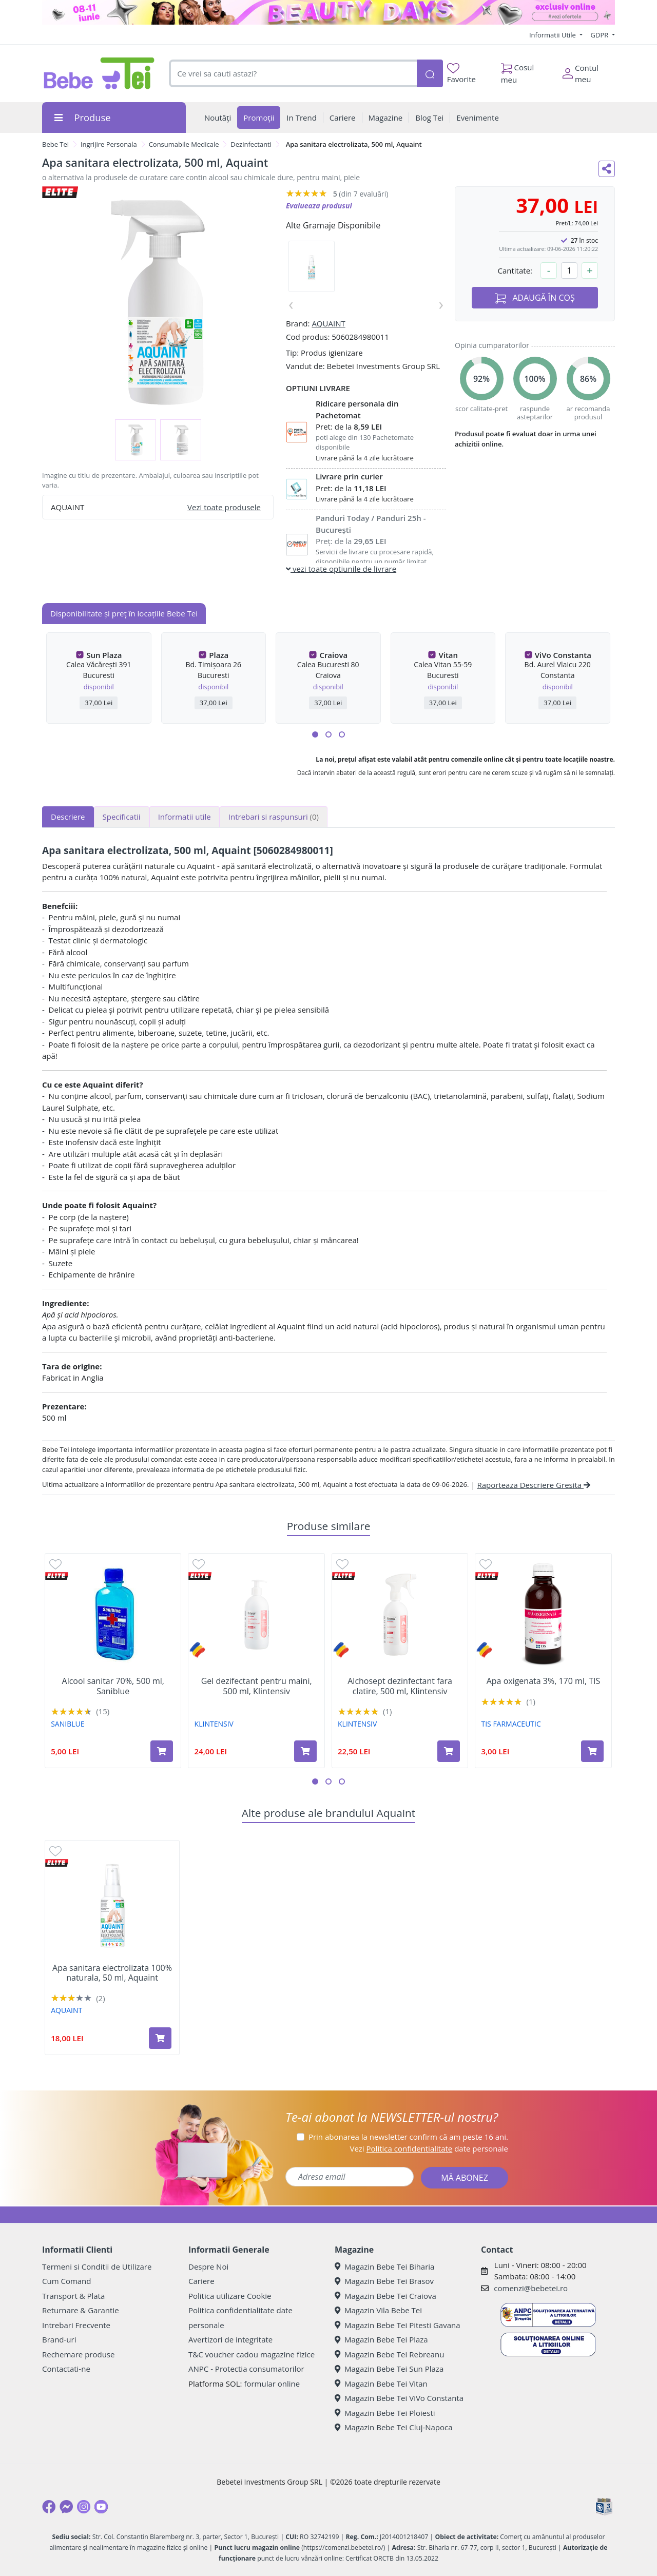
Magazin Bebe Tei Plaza (381, 2339)
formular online (272, 2383)
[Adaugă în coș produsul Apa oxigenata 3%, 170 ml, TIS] (592, 1751)
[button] (315, 734)
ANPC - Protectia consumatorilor (246, 2369)
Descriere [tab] (68, 816)
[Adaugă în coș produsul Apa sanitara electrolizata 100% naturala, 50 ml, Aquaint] (160, 2038)
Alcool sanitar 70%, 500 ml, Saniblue (113, 1686)
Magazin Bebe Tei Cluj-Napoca (394, 2427)
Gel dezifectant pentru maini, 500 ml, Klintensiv (256, 1686)
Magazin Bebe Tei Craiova (385, 2296)
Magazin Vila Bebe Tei (378, 2310)
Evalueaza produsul (319, 205)
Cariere (201, 2281)
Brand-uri (59, 2339)
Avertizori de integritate (230, 2339)
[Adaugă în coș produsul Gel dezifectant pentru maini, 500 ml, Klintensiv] (305, 1751)
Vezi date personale (429, 2148)
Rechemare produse (78, 2354)
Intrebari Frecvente (76, 2325)
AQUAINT (328, 323)
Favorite (461, 73)
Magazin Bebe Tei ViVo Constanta (399, 2398)
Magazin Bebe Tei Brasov (384, 2281)
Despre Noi (208, 2266)
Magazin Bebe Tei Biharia (384, 2266)
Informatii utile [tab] (184, 816)
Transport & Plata (73, 2296)
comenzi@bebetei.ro (531, 2288)
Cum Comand (66, 2281)
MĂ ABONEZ (464, 2177)
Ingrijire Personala (109, 144)
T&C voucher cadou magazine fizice (251, 2354)
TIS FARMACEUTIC (510, 1724)
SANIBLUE (67, 1724)
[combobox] (293, 74)
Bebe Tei (55, 144)
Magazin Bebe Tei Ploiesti (385, 2413)
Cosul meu (517, 70)
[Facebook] (48, 2506)
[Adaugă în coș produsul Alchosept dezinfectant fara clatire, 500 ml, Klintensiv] (448, 1751)
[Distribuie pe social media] (606, 169)
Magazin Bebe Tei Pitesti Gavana (397, 2325)
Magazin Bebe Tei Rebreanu (389, 2354)
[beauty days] (328, 12)
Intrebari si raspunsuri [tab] (273, 816)
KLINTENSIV (214, 1724)
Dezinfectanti (251, 144)
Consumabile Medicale (184, 144)
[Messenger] (66, 2506)
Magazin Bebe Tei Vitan (381, 2383)
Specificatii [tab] (122, 816)
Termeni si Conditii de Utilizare (96, 2266)
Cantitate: (514, 270)
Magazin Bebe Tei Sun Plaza (389, 2369)
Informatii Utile (553, 35)
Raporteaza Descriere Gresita (533, 1485)
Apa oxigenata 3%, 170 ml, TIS (544, 1681)
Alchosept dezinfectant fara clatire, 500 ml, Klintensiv (399, 1686)
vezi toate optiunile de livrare (341, 569)
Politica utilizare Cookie (229, 2296)
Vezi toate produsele (224, 507)
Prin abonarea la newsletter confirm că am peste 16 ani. (408, 2137)
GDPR (600, 35)
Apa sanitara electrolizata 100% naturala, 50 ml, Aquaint (112, 1973)
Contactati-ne (66, 2369)
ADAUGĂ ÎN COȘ (535, 298)
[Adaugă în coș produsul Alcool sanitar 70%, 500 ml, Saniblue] (161, 1751)
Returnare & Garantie (80, 2310)
